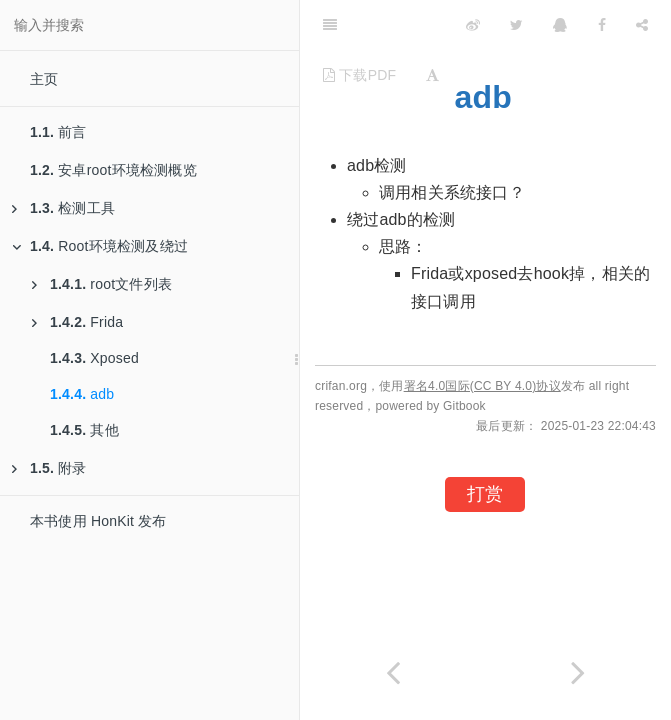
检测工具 (63, 208)
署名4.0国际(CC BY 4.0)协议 (482, 386)
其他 (84, 430)
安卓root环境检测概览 (113, 170)
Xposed (94, 358)
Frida (77, 322)
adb (82, 394)
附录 (49, 468)
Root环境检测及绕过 (100, 246)
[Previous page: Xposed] (393, 672)
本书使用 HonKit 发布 (98, 521)
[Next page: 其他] (579, 672)
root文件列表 (102, 284)
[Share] (642, 25)
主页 (44, 79)
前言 (58, 132)
